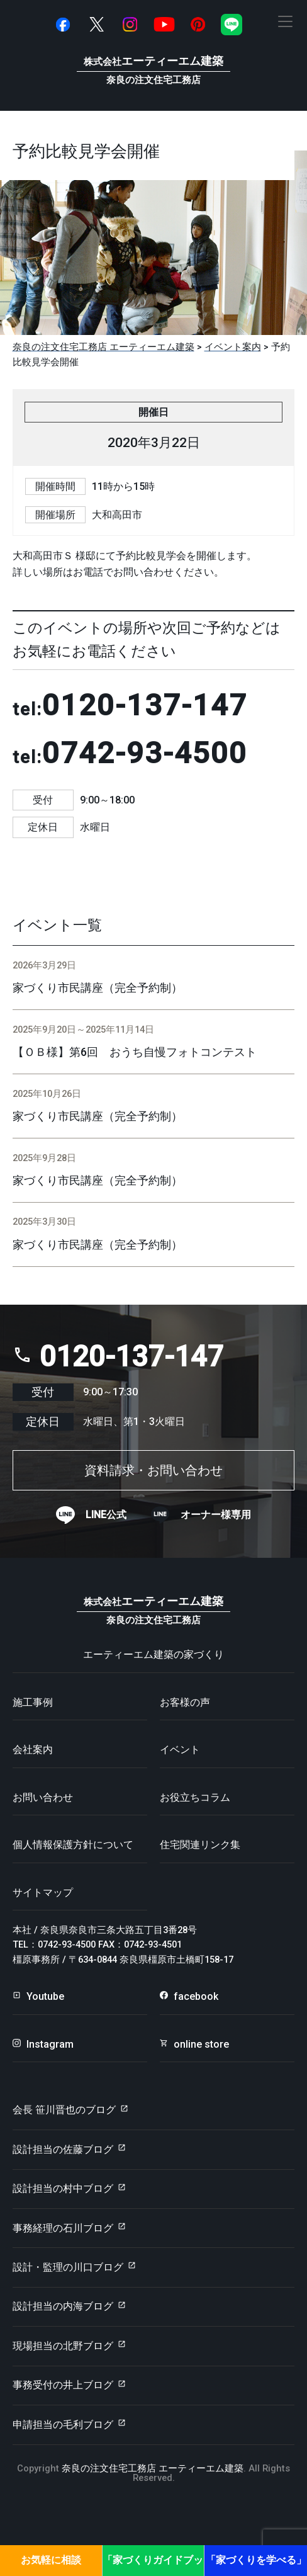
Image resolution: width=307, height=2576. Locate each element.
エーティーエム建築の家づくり (153, 1654)
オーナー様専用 (216, 1515)
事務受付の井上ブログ (63, 2385)
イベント (180, 1750)
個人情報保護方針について (73, 1845)
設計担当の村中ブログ (63, 2188)
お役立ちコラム (195, 1797)
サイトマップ (43, 1892)
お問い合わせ (43, 1797)
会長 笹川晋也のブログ (64, 2110)
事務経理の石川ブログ (63, 2228)
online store (201, 2044)
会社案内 (33, 1750)
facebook (196, 1996)
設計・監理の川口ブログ (68, 2267)
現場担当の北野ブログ (63, 2346)
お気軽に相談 (51, 2560)
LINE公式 (106, 1515)
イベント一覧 (57, 925)
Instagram (50, 2044)
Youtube (45, 1996)
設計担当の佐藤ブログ (63, 2149)
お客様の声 (185, 1702)
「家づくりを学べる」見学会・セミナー (256, 2565)
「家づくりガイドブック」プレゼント (153, 2565)
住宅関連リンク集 (200, 1845)
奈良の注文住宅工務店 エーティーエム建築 (152, 2468)
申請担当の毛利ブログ (63, 2425)
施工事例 (33, 1702)
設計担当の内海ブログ (63, 2306)
